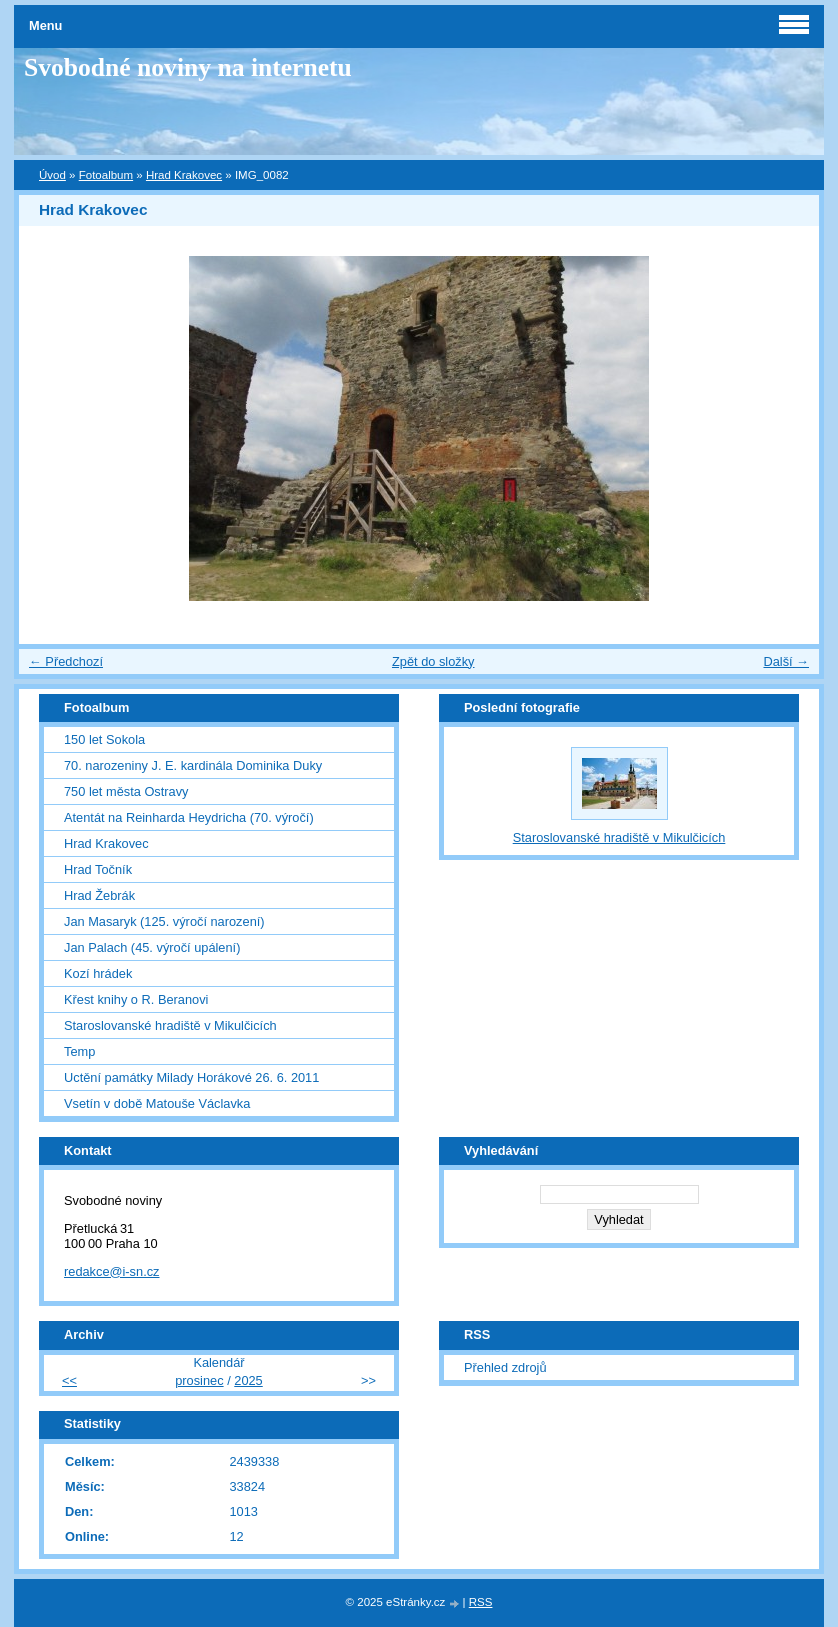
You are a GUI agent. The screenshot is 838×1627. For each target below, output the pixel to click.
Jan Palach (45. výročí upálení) (152, 947)
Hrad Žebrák (99, 895)
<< (69, 1380)
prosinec (199, 1380)
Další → (786, 661)
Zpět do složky (433, 661)
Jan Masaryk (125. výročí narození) (164, 921)
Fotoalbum (106, 175)
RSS (481, 1602)
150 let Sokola (104, 739)
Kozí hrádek (98, 973)
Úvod (52, 175)
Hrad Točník (98, 869)
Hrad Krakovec (184, 175)
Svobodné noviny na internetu (188, 67)
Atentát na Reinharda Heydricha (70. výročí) (189, 817)
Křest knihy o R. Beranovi (136, 999)
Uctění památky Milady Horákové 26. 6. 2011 (191, 1077)
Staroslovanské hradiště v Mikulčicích (170, 1025)
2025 (248, 1380)
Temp (79, 1051)
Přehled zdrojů (505, 1367)
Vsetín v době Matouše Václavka (157, 1103)
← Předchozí (66, 661)
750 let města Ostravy (126, 791)
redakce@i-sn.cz (112, 1271)
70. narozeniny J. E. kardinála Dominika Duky (193, 765)
